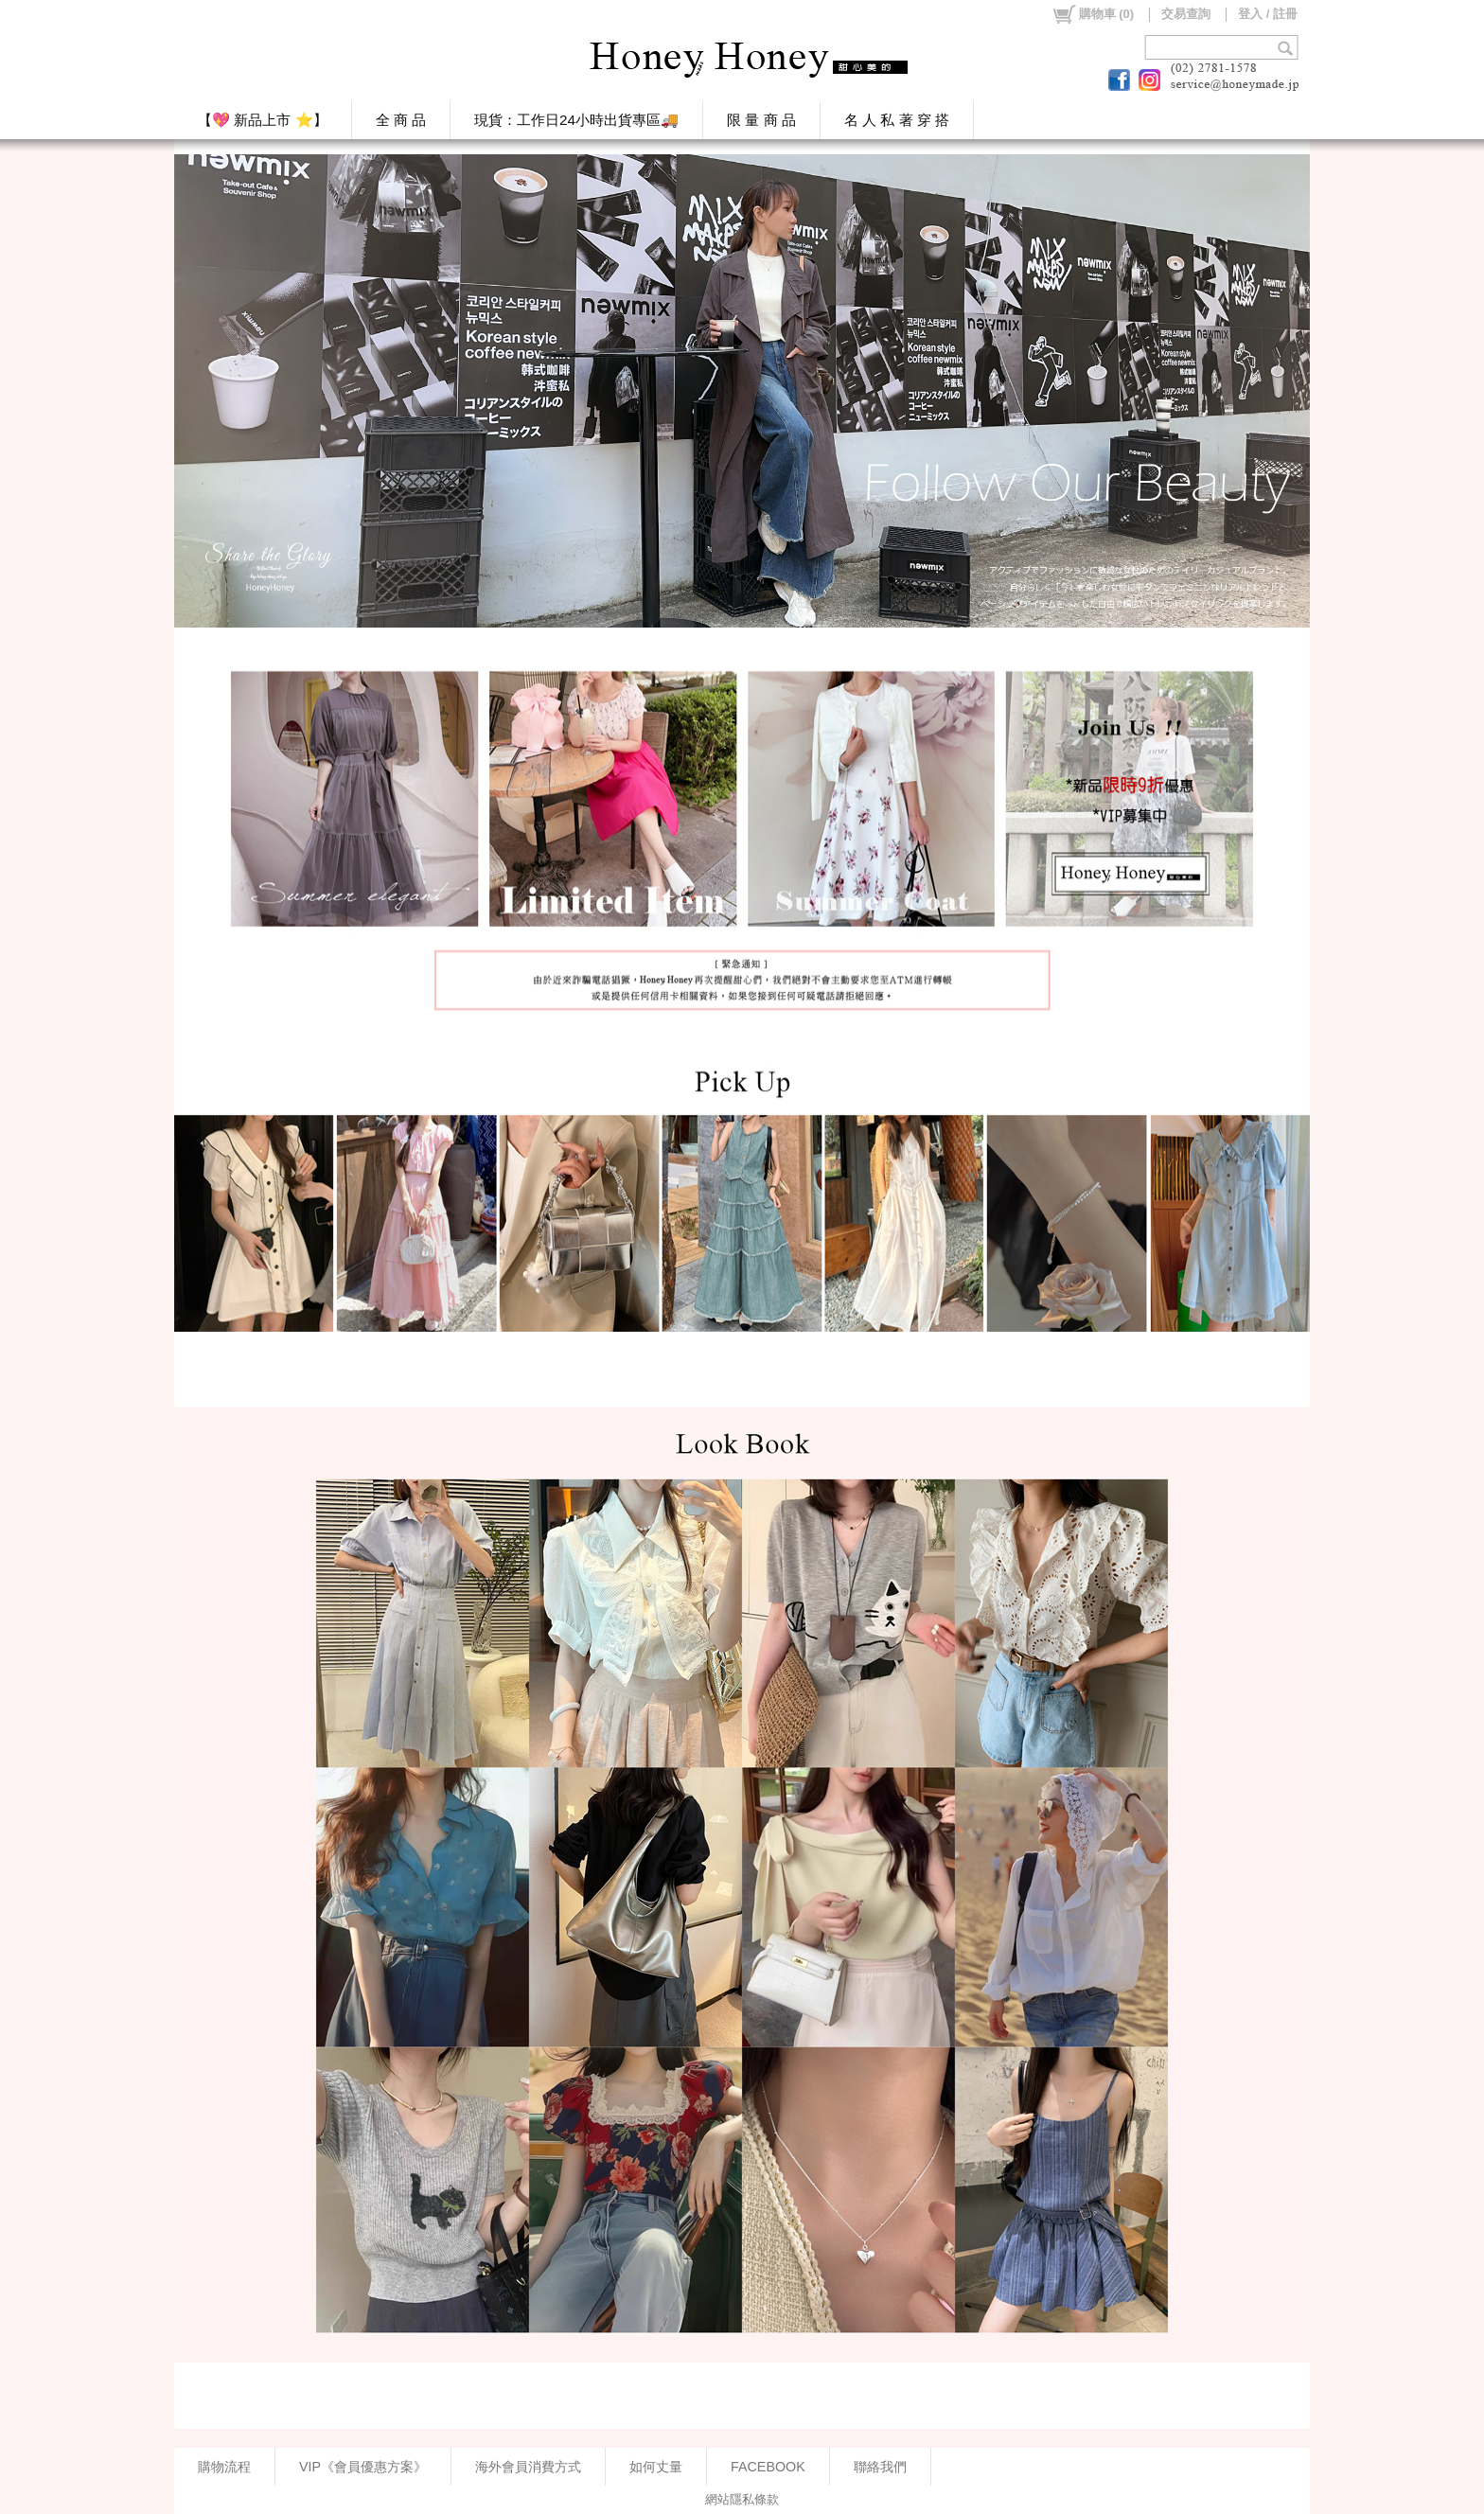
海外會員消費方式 (528, 2466)
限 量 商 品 (761, 120)
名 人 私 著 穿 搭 (896, 120)
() (1093, 14)
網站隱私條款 (742, 2499)
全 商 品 (401, 120)
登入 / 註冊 (1268, 14)
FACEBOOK (768, 2466)
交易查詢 (1185, 14)
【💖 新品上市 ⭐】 (262, 120)
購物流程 (224, 2466)
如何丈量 (655, 2466)
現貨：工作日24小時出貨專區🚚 (576, 120)
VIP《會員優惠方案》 (363, 2466)
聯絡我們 (880, 2466)
